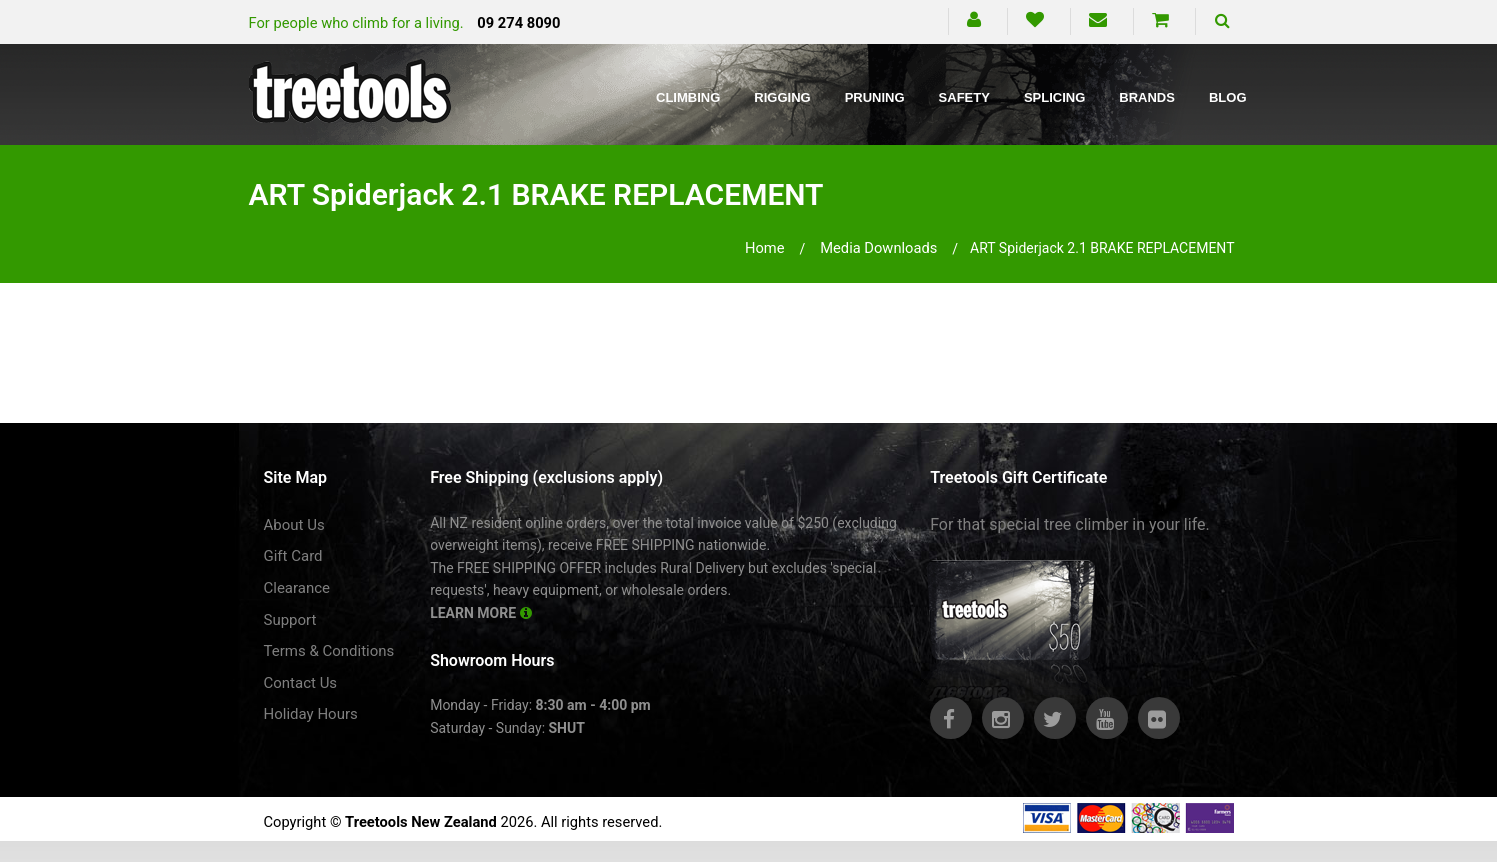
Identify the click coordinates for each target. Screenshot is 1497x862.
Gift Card (293, 556)
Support (290, 620)
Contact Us (301, 683)
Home (765, 248)
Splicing (1054, 97)
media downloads (878, 248)
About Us (294, 525)
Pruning (875, 97)
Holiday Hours (311, 714)
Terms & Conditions (329, 651)
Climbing (688, 97)
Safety (964, 97)
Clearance (297, 588)
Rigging (782, 97)
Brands (1147, 97)
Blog (1228, 97)
